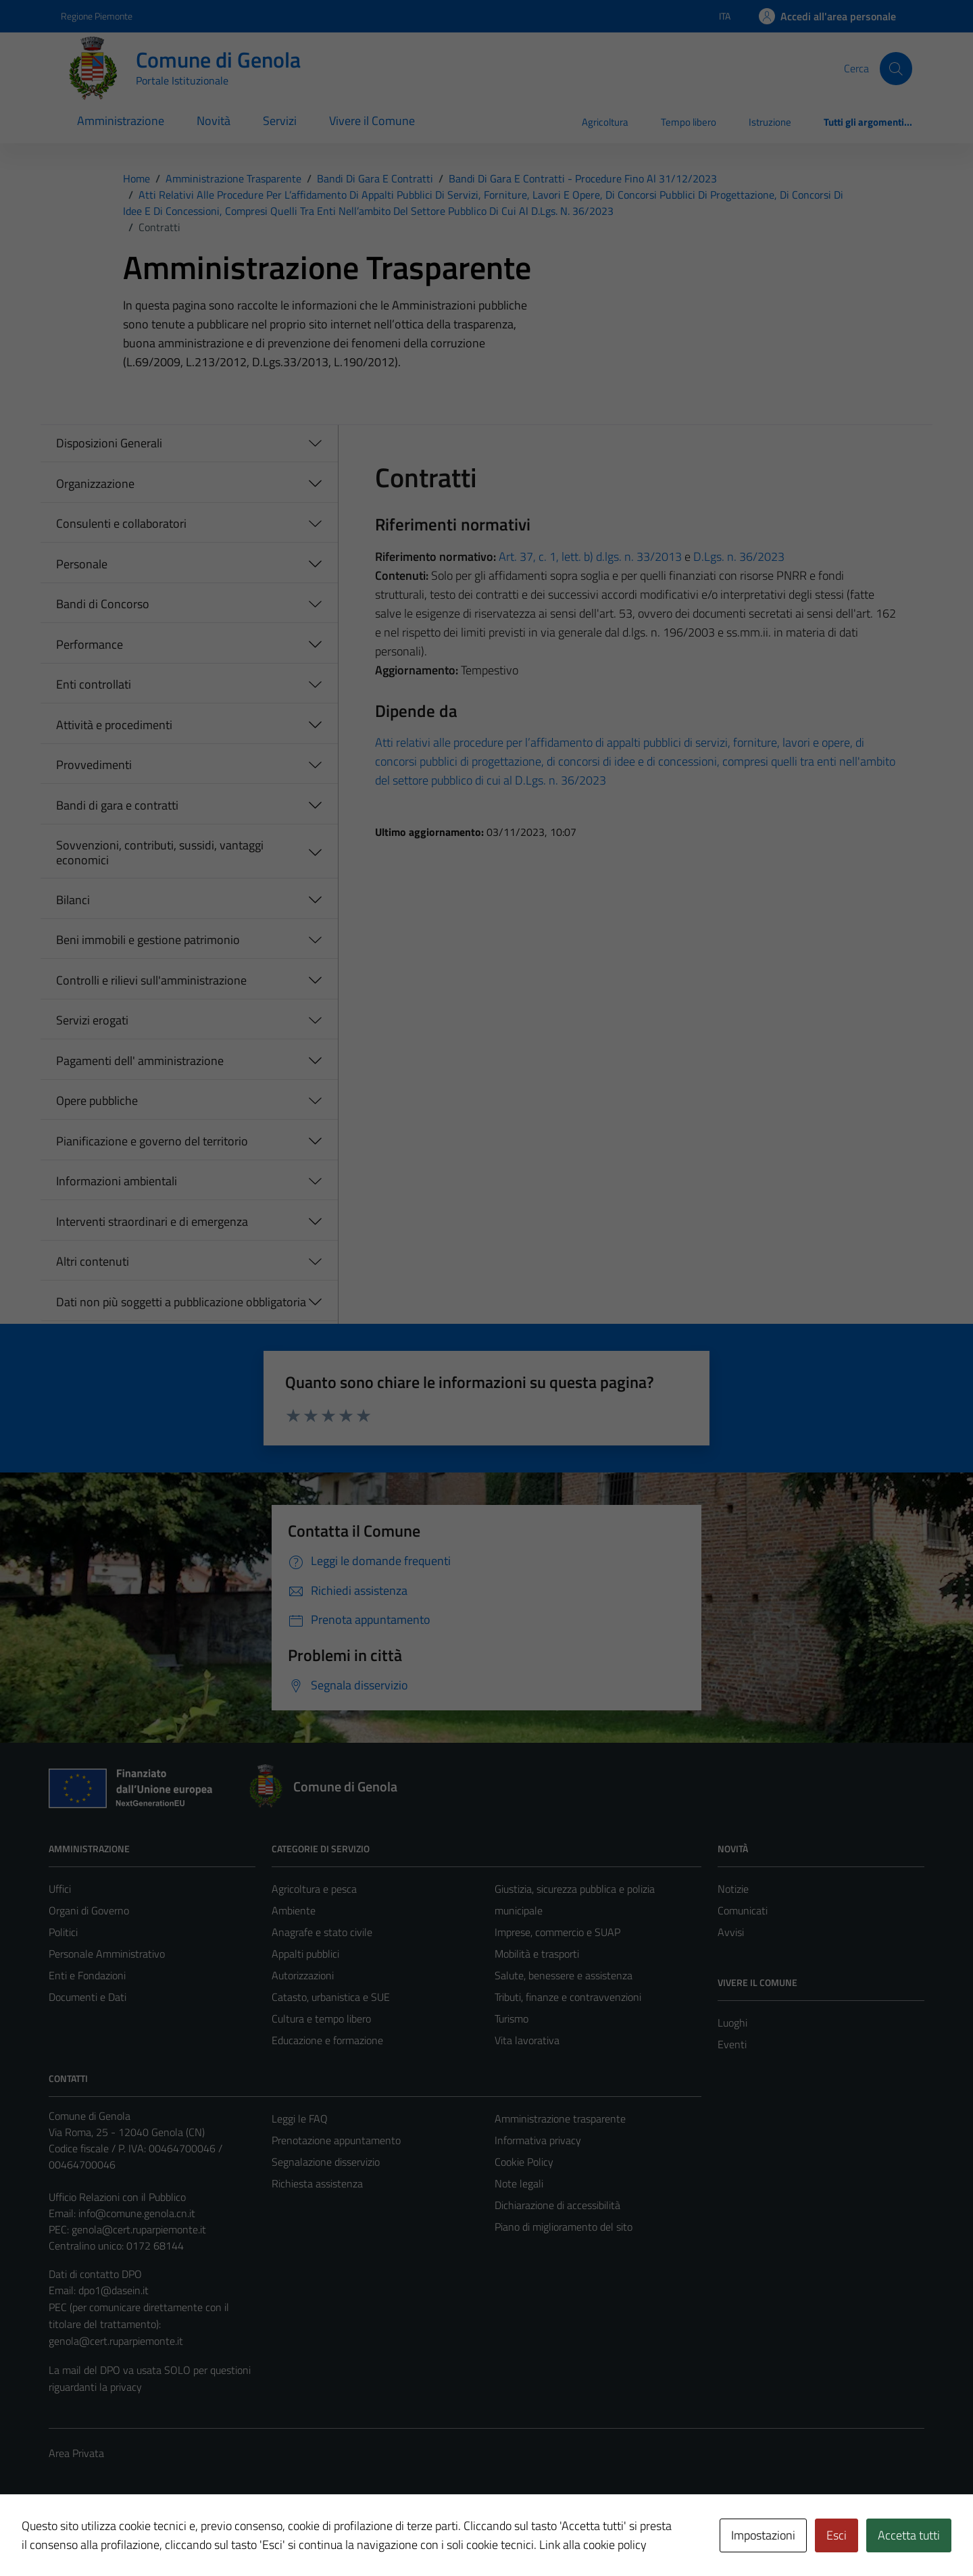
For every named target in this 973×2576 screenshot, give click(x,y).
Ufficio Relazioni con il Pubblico (117, 2197)
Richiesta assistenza (317, 2183)
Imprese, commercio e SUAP (557, 1932)
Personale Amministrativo (107, 1954)
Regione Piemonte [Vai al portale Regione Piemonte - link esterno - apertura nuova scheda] (96, 16)
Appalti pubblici (305, 1954)
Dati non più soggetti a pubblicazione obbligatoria (181, 1302)
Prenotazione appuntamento (336, 2140)
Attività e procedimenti (114, 725)
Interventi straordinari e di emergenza (152, 1221)
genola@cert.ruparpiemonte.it (139, 2229)
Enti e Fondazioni (87, 1975)
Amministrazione (120, 121)
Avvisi (731, 1932)
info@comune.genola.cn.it (136, 2213)
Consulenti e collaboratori (121, 523)
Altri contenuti (92, 1261)
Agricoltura (605, 122)
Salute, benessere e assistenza (563, 1975)
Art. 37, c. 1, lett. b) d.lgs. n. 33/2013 (590, 556)
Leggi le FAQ (300, 2118)
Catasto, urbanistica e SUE (331, 1997)
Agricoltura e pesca (314, 1889)
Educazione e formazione (327, 2040)
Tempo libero (688, 122)
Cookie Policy (524, 2162)
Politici (63, 1932)
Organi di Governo (89, 1910)
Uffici (60, 1889)
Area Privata (76, 2453)
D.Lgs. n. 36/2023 (738, 556)
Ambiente (294, 1910)
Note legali (519, 2183)
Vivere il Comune (372, 121)
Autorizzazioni (303, 1975)
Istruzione (770, 122)
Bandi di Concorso (102, 604)
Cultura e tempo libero (321, 2018)
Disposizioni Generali (109, 443)
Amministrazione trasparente (560, 2118)
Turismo (511, 2018)
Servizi (280, 121)
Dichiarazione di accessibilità (557, 2205)
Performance (89, 644)
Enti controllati (93, 684)
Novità (213, 121)
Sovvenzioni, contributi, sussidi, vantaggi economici (160, 852)
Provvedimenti (94, 765)
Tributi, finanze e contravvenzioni (568, 1997)
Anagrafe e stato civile (322, 1932)
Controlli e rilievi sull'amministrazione (151, 980)
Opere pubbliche (97, 1100)
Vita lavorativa (527, 2040)
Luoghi (732, 2022)
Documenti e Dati (87, 1997)
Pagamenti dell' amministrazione (140, 1060)
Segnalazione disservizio (326, 2162)
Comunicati (743, 1910)
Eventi (732, 2044)
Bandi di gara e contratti (117, 805)
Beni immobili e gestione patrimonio (148, 940)
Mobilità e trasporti (537, 1954)
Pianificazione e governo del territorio (152, 1141)
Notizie (733, 1889)
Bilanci (73, 900)
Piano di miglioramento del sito (563, 2227)
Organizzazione (95, 483)
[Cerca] (896, 68)
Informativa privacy (538, 2140)
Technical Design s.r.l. (140, 2537)
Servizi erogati (92, 1020)
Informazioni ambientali (116, 1181)
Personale (81, 564)
